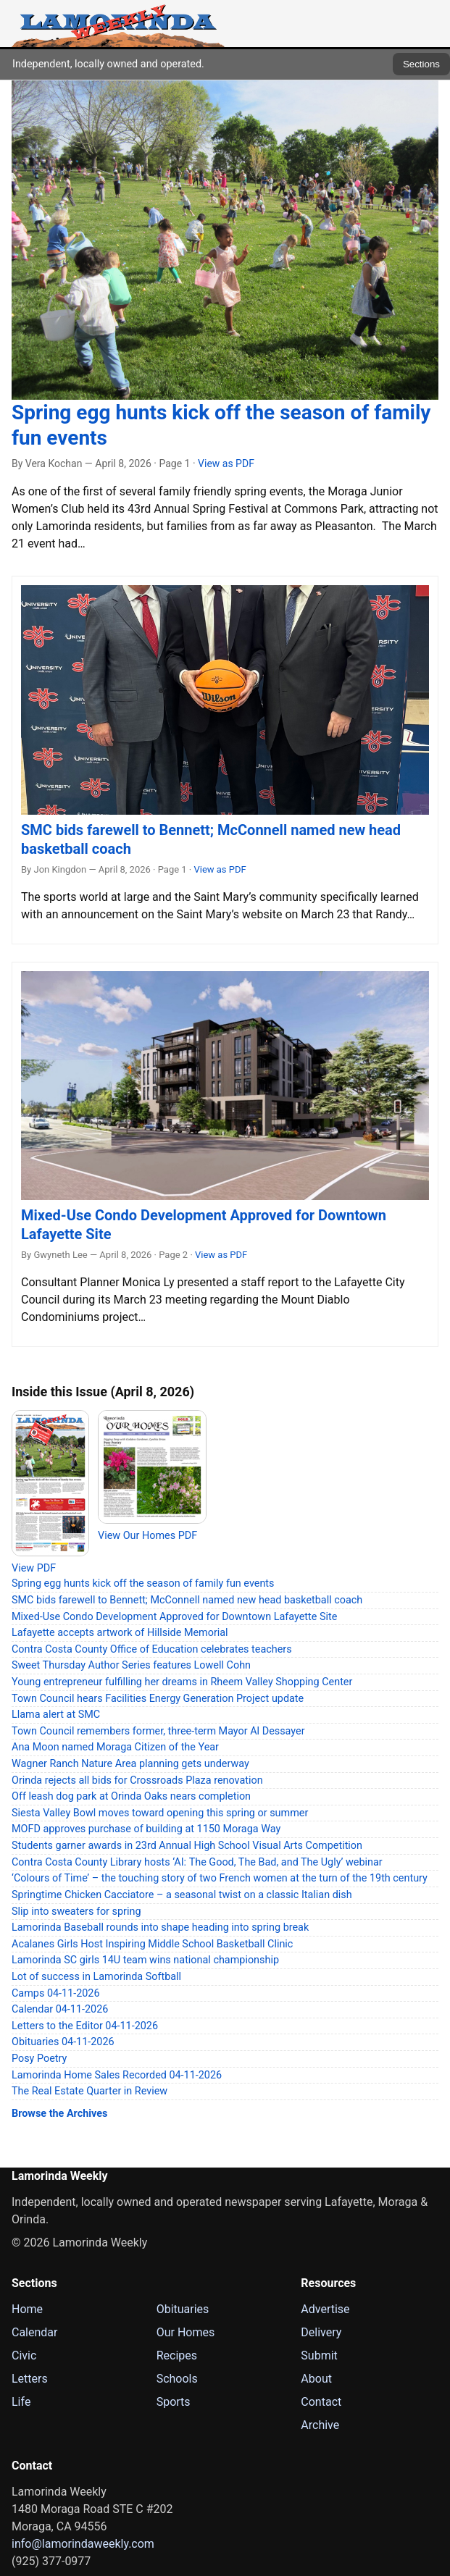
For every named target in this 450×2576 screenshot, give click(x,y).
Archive (320, 2425)
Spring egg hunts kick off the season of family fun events (143, 1583)
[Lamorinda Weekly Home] (118, 23)
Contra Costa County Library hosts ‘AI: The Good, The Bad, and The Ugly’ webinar (197, 1862)
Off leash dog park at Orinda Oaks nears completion (131, 1796)
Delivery (321, 2332)
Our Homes (186, 2332)
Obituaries (183, 2309)
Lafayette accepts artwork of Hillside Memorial (120, 1633)
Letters (30, 2379)
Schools (177, 2379)
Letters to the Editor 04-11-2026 (85, 2026)
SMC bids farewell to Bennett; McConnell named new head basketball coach (187, 1600)
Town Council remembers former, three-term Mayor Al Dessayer (158, 1731)
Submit (319, 2355)
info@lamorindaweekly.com (83, 2544)
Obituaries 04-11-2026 (63, 2042)
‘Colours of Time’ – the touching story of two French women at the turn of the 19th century (220, 1878)
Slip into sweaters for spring (76, 1911)
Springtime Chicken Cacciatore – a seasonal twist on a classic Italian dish (182, 1895)
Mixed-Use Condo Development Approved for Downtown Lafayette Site (174, 1617)
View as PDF (226, 463)
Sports (174, 2402)
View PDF (34, 1568)
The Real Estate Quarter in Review (89, 2091)
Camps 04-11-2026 (56, 1993)
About (316, 2379)
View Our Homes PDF (147, 1536)
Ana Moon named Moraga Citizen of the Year (115, 1747)
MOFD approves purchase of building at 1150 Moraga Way (146, 1829)
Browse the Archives (59, 2113)
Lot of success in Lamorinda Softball (96, 1977)
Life (21, 2402)
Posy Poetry (39, 2058)
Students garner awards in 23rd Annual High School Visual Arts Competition (187, 1845)
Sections (421, 64)
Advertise (325, 2309)
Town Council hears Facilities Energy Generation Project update (158, 1698)
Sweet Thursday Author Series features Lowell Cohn (131, 1665)
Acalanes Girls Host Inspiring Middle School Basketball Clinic (152, 1944)
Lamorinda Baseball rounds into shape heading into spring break (160, 1927)
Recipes (177, 2355)
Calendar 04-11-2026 (60, 2009)
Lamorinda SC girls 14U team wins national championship (145, 1960)
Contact (321, 2402)
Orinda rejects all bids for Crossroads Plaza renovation (137, 1780)
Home (27, 2309)
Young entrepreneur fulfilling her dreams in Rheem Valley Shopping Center (182, 1682)
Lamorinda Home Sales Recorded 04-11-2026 (117, 2075)
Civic (24, 2355)
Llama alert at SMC (56, 1714)
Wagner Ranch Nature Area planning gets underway (130, 1764)
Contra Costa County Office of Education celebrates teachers (152, 1649)
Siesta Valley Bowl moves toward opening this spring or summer (160, 1813)
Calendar (34, 2332)
